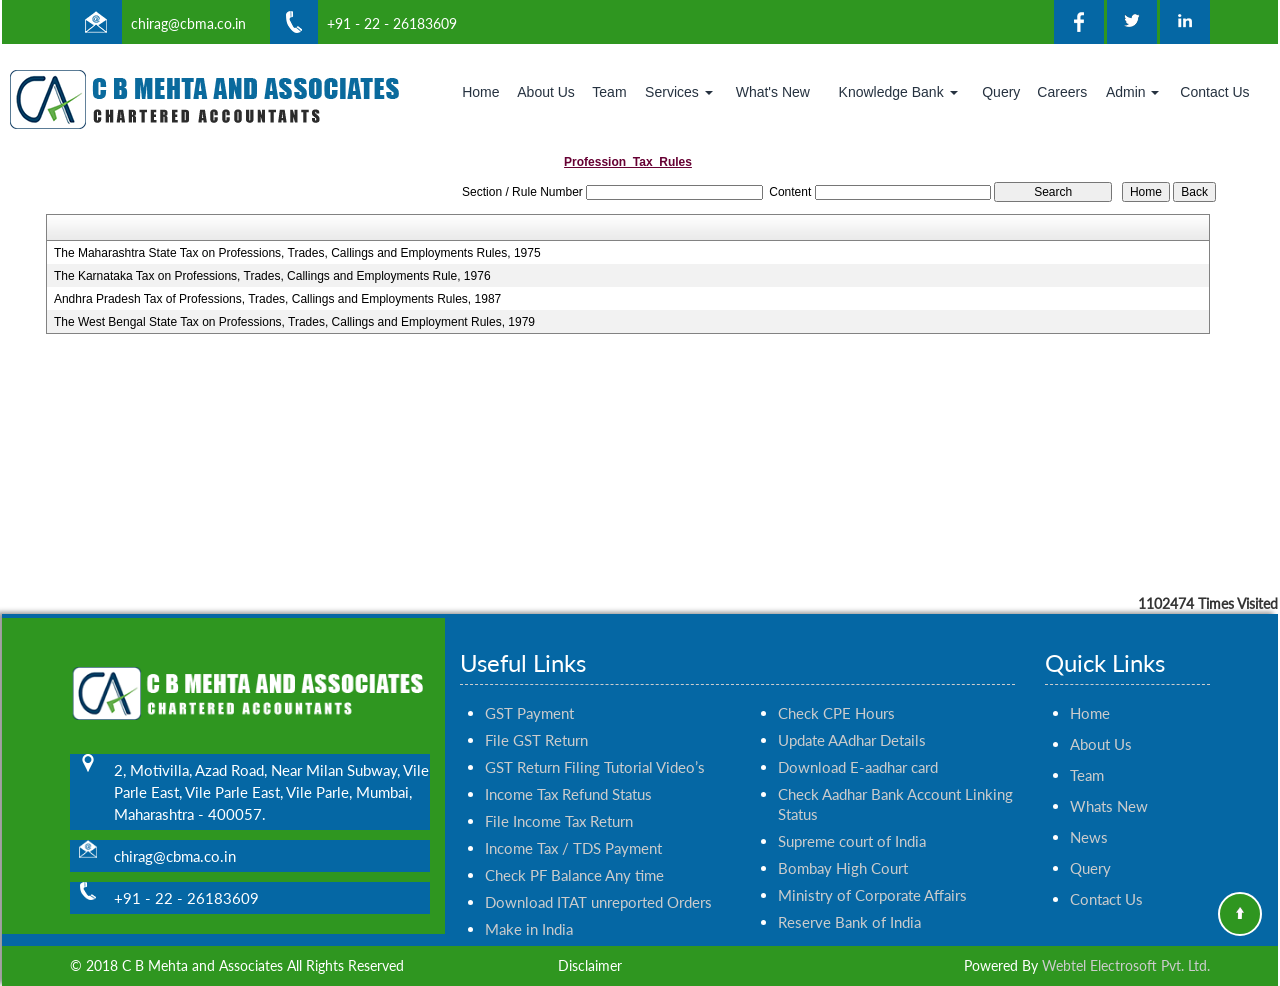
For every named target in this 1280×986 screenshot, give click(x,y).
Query (1001, 92)
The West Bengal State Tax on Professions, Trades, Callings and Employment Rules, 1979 (294, 322)
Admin (1133, 92)
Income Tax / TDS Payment (573, 825)
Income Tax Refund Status (568, 771)
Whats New (1109, 783)
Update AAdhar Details (852, 717)
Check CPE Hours (836, 690)
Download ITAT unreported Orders (598, 879)
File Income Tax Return (559, 798)
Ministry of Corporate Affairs (872, 872)
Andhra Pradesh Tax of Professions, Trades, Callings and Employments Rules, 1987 (277, 299)
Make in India (529, 906)
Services (679, 92)
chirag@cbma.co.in (188, 23)
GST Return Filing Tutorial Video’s (595, 744)
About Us (546, 92)
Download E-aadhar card (858, 744)
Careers (1062, 92)
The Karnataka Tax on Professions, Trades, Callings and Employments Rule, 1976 (272, 276)
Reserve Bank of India (849, 899)
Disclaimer (590, 965)
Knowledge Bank (898, 92)
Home (480, 92)
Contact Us (1214, 92)
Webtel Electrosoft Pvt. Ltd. (1126, 965)
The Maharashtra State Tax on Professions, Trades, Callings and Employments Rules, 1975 (297, 253)
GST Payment (529, 690)
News (1089, 814)
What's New (773, 92)
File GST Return (536, 717)
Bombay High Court (843, 845)
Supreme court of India (852, 818)
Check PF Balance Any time (574, 852)
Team (609, 92)
